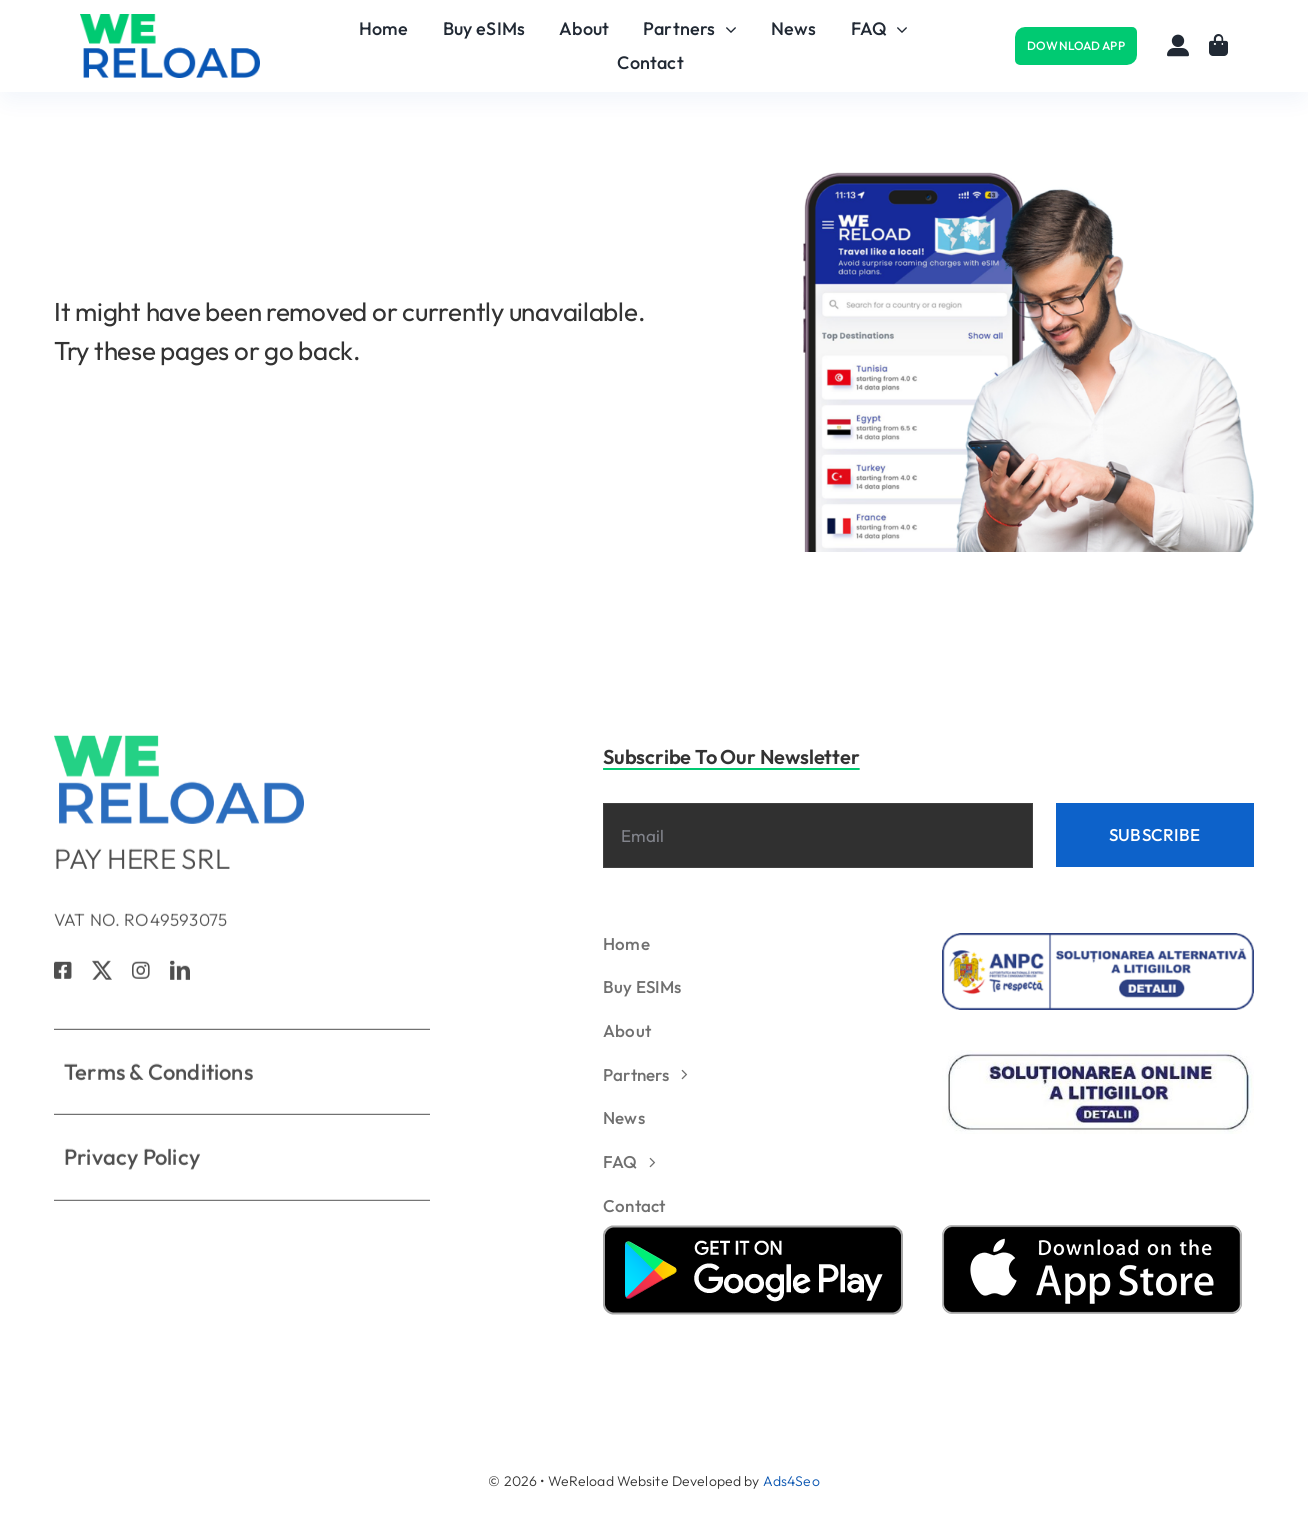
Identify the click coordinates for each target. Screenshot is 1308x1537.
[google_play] (753, 1233)
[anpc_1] (1098, 941)
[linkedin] (180, 978)
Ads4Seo (791, 1481)
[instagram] (141, 978)
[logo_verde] (170, 23)
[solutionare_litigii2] (1098, 1058)
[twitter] (102, 978)
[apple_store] (1092, 1233)
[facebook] (63, 978)
